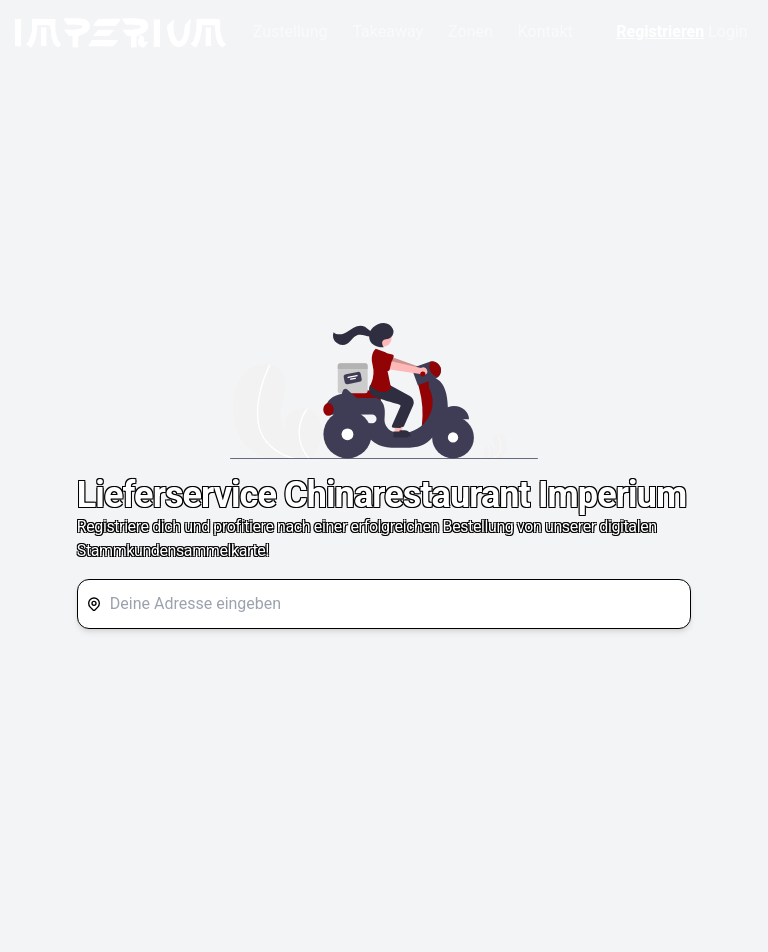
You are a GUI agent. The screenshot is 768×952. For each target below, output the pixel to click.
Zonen (470, 31)
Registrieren (660, 31)
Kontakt (545, 31)
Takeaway (387, 31)
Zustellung (290, 31)
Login (727, 31)
